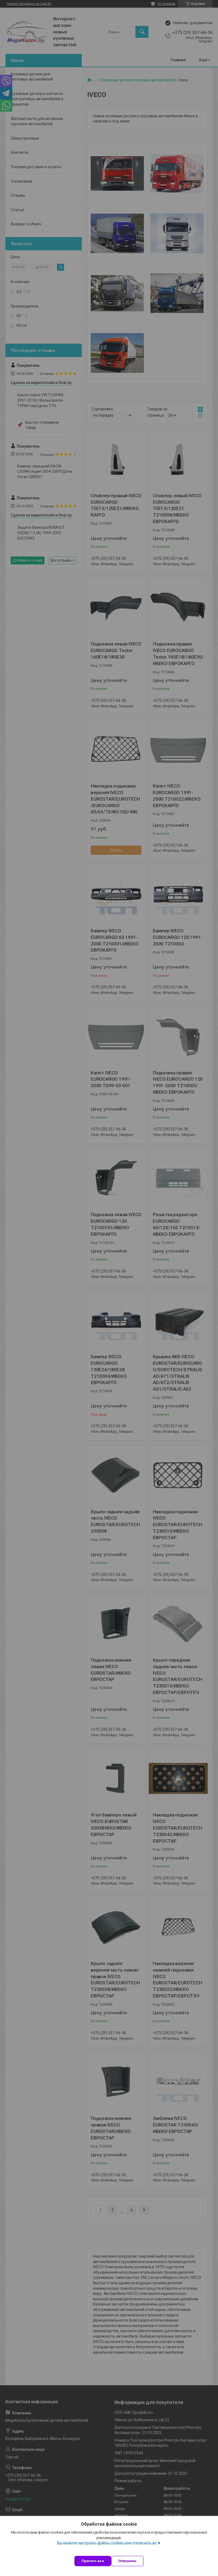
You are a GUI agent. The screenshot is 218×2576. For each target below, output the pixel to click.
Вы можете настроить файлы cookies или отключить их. (107, 2543)
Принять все (92, 2561)
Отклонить (127, 2561)
